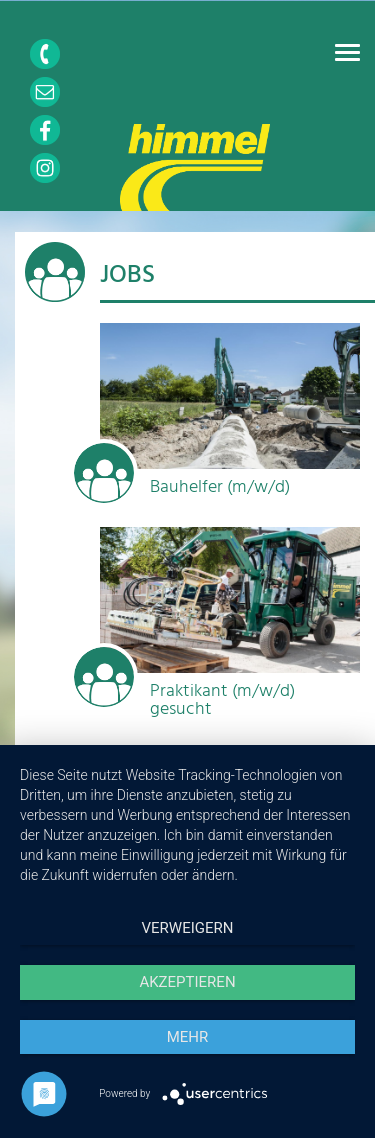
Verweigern (188, 928)
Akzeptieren (187, 982)
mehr (188, 1037)
